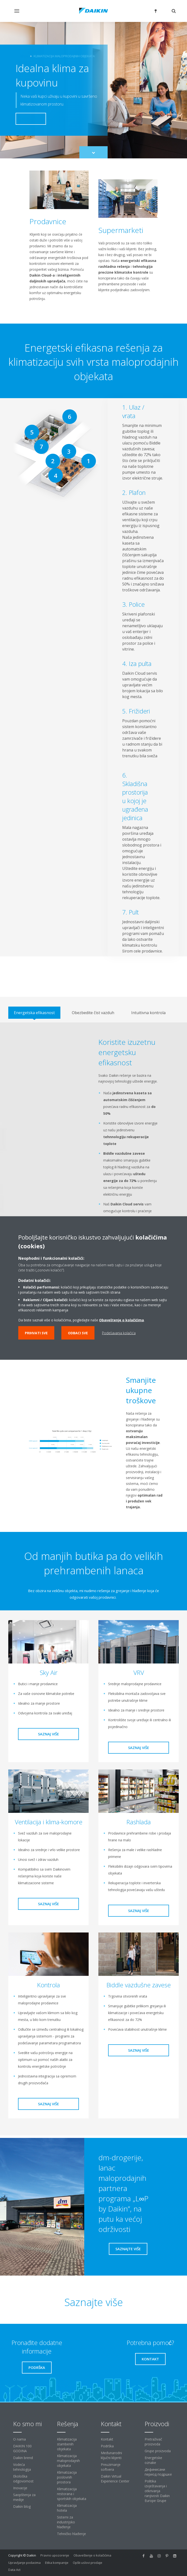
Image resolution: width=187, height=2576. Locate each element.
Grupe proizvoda (158, 2451)
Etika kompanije (56, 2562)
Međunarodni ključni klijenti (111, 2455)
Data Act (14, 2569)
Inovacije (20, 2488)
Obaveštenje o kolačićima (92, 2555)
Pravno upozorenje (54, 2555)
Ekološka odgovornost (23, 2478)
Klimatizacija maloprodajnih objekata (68, 2460)
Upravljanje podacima (24, 2562)
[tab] (34, 1013)
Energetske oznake (153, 2460)
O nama (19, 2439)
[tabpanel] (93, 1135)
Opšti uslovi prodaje (87, 2562)
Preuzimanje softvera (111, 2467)
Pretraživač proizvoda (153, 2441)
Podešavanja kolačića (119, 1333)
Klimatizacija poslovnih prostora (67, 2477)
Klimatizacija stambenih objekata (67, 2444)
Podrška (107, 2446)
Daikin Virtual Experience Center (115, 2478)
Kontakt (107, 2439)
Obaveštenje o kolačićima (121, 1320)
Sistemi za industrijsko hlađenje (66, 2522)
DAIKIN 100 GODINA (22, 2448)
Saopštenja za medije (24, 2497)
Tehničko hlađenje (71, 2533)
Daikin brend (23, 2457)
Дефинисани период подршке (158, 2472)
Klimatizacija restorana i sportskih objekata (71, 2494)
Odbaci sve (78, 1333)
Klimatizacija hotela (67, 2508)
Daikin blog (22, 2506)
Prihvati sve (36, 1333)
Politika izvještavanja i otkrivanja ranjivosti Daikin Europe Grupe (157, 2491)
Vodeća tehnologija (22, 2467)
